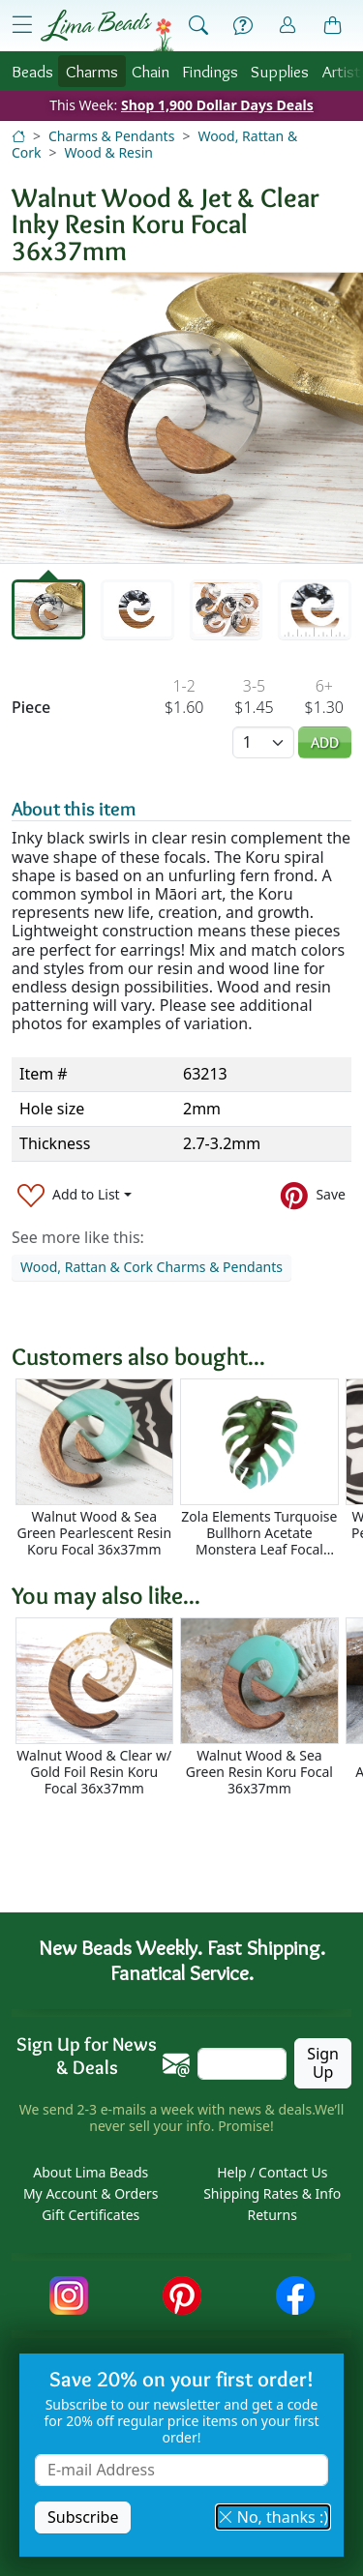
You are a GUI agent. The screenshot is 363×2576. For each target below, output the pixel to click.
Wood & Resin (109, 152)
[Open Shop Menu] (22, 25)
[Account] (287, 25)
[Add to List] (74, 1195)
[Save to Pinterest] (313, 1195)
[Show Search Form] (198, 26)
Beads (32, 71)
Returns (272, 2215)
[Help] (243, 26)
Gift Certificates (90, 2215)
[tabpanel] (181, 418)
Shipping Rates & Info (272, 2193)
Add (325, 742)
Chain (150, 71)
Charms (92, 71)
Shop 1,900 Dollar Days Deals (217, 105)
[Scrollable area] (187, 1467)
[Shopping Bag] (333, 26)
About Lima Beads (90, 2172)
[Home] (18, 136)
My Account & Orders (91, 2193)
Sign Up (323, 2063)
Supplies (280, 71)
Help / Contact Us (272, 2172)
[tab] (48, 609)
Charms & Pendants (111, 136)
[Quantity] (263, 742)
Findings (210, 71)
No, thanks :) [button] (273, 2517)
